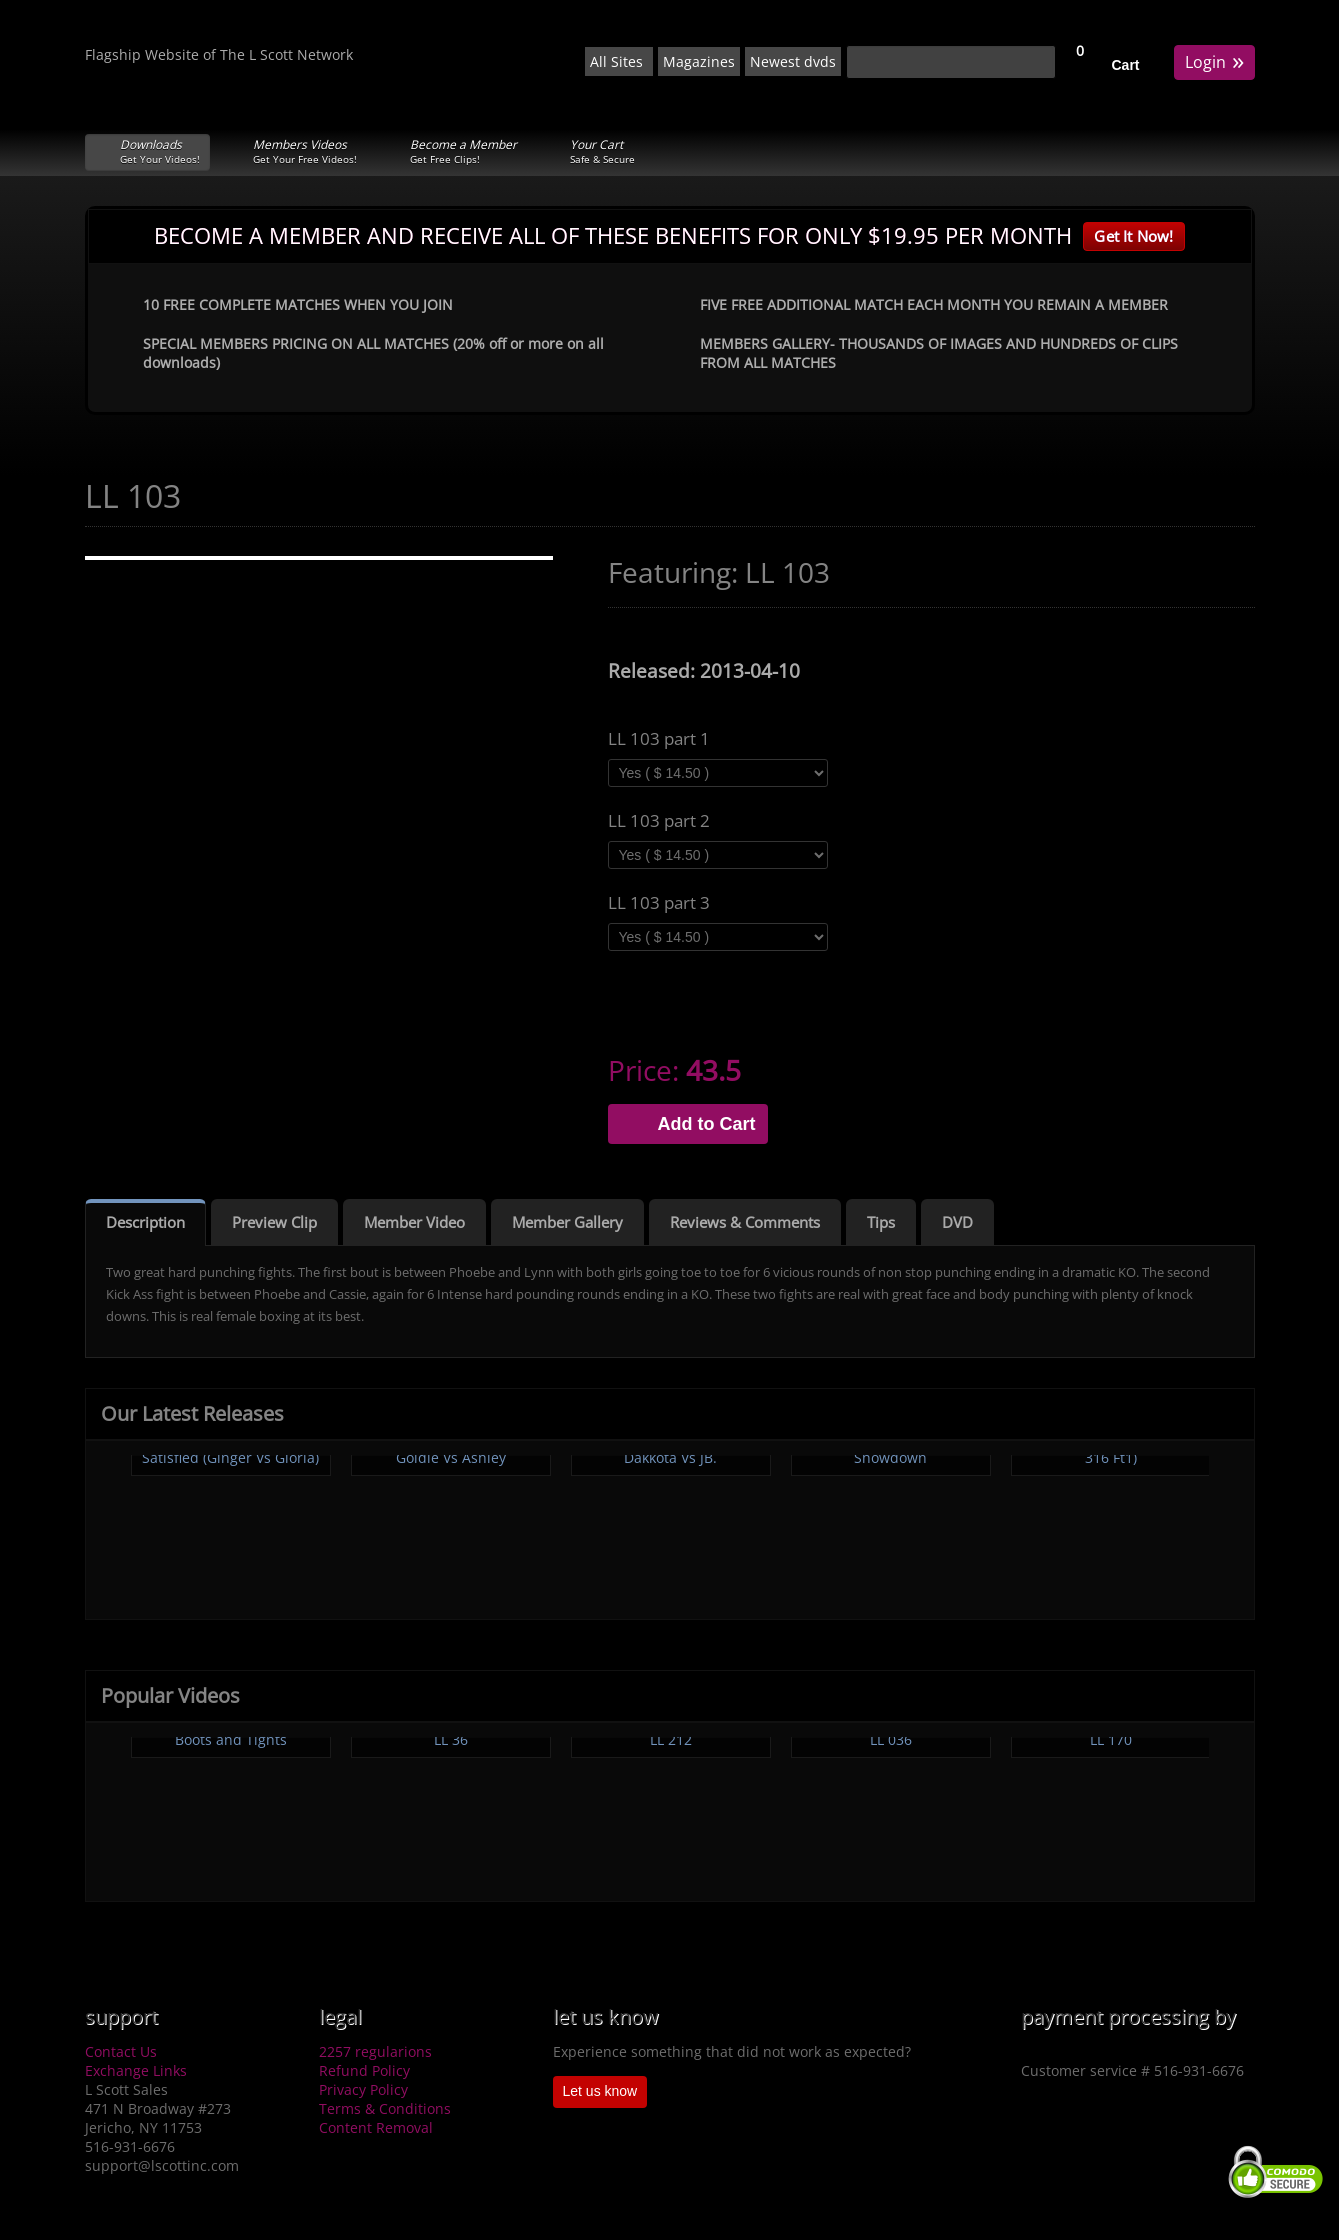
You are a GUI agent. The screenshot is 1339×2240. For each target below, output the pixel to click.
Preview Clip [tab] (274, 1222)
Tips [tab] (881, 1222)
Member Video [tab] (414, 1222)
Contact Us (121, 2051)
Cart (1126, 65)
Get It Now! (1133, 236)
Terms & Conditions (385, 2108)
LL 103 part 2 (659, 821)
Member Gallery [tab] (567, 1222)
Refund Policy (364, 2070)
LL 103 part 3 (659, 903)
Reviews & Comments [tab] (745, 1222)
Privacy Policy (363, 2089)
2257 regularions (375, 2051)
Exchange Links (136, 2070)
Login (1214, 60)
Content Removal (376, 2127)
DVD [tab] (957, 1222)
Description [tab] (145, 1222)
